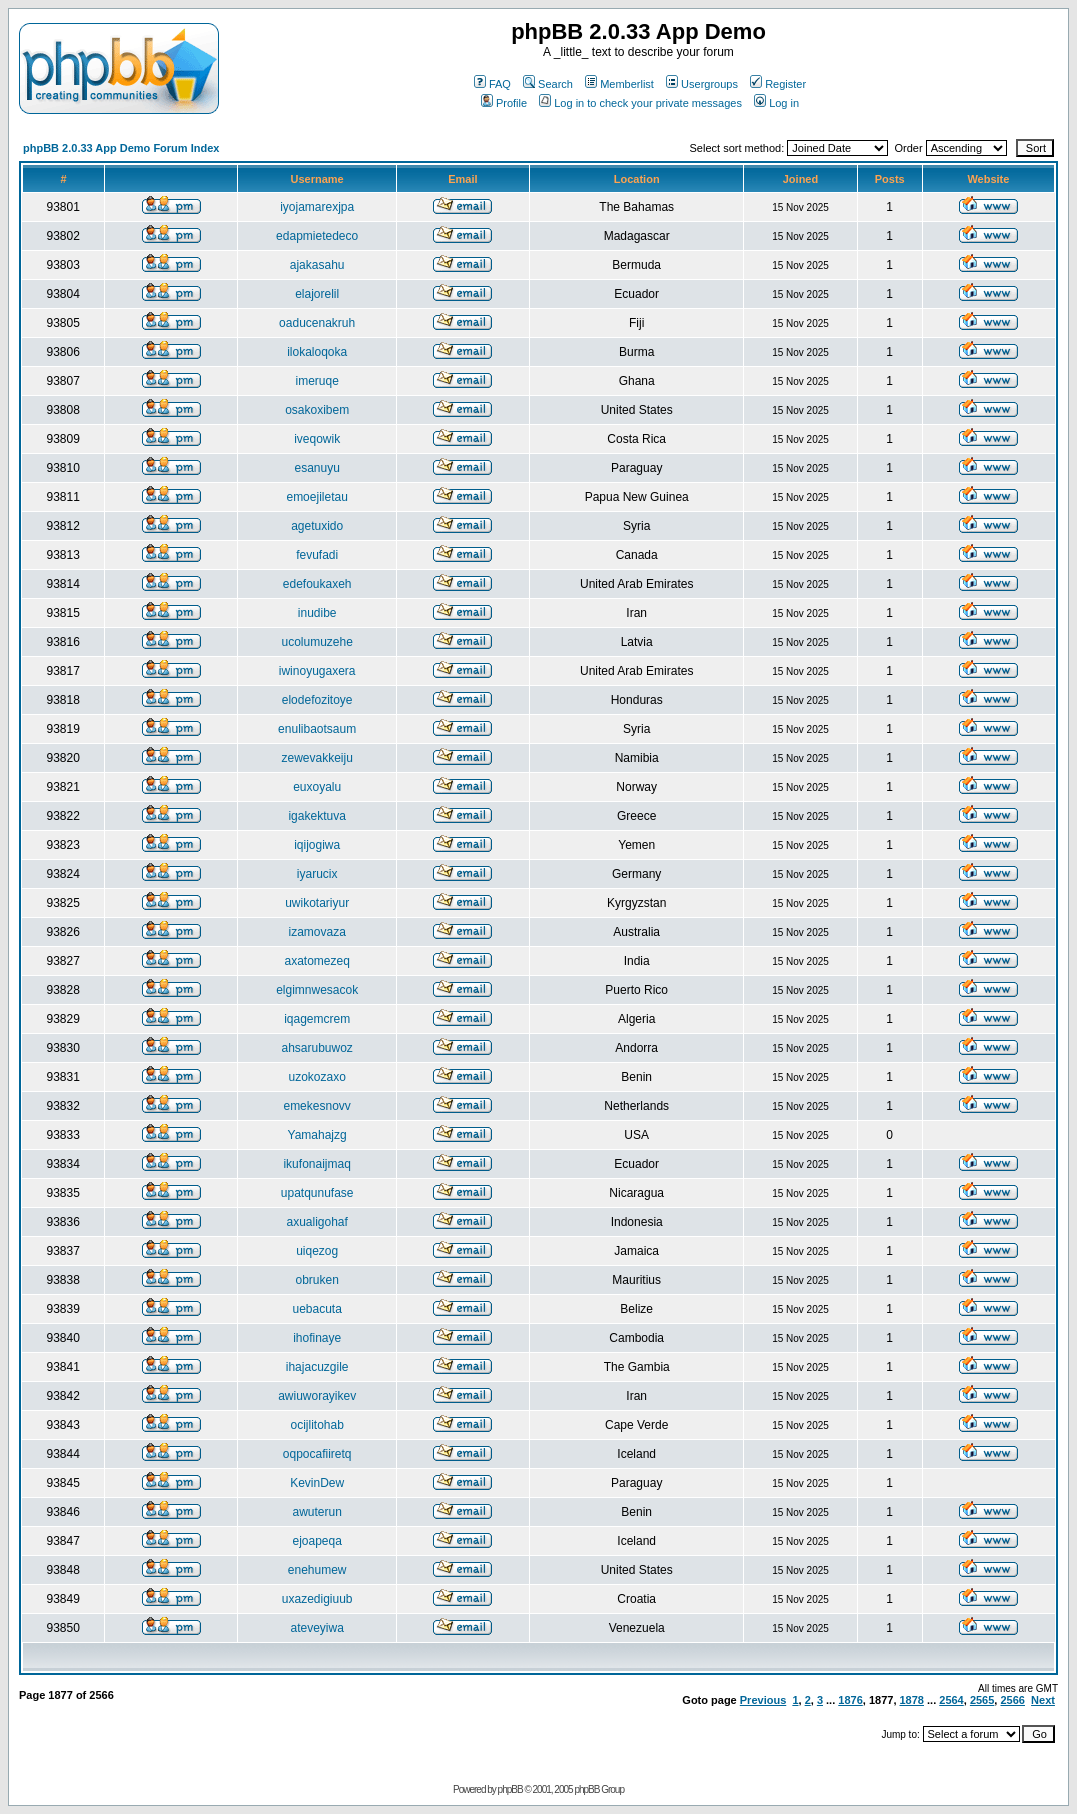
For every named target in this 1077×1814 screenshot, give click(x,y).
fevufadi (317, 555)
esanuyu (316, 468)
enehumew (317, 1570)
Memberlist (619, 84)
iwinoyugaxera (317, 671)
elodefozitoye (317, 700)
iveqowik (317, 439)
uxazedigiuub (317, 1599)
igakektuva (316, 816)
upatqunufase (317, 1193)
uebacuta (316, 1309)
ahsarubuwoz (316, 1048)
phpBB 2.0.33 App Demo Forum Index (121, 148)
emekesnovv (316, 1106)
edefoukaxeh (317, 584)
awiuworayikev (317, 1396)
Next (1043, 1700)
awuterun (316, 1512)
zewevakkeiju (316, 758)
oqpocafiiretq (317, 1454)
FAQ (492, 84)
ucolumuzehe (316, 642)
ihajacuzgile (317, 1367)
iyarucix (317, 874)
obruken (316, 1280)
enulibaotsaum (317, 729)
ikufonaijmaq (316, 1164)
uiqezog (317, 1251)
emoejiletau (316, 497)
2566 (1012, 1700)
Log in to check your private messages (640, 103)
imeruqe (316, 381)
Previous (763, 1700)
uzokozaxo (316, 1077)
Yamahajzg (317, 1135)
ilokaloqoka (317, 352)
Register (778, 84)
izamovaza (316, 932)
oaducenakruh (317, 323)
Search (548, 84)
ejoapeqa (316, 1541)
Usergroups (702, 84)
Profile (504, 103)
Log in (776, 103)
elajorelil (317, 294)
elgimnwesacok (317, 990)
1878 (912, 1700)
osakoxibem (317, 410)
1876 (850, 1700)
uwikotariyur (317, 903)
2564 (951, 1700)
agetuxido (317, 526)
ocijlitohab (316, 1425)
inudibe (317, 613)
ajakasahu (317, 265)
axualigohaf (316, 1222)
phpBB (510, 1789)
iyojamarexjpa (317, 207)
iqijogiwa (317, 845)
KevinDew (317, 1483)
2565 (982, 1700)
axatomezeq (316, 961)
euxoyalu (317, 787)
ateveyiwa (316, 1628)
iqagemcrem (317, 1019)
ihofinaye (317, 1338)
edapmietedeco (317, 236)
